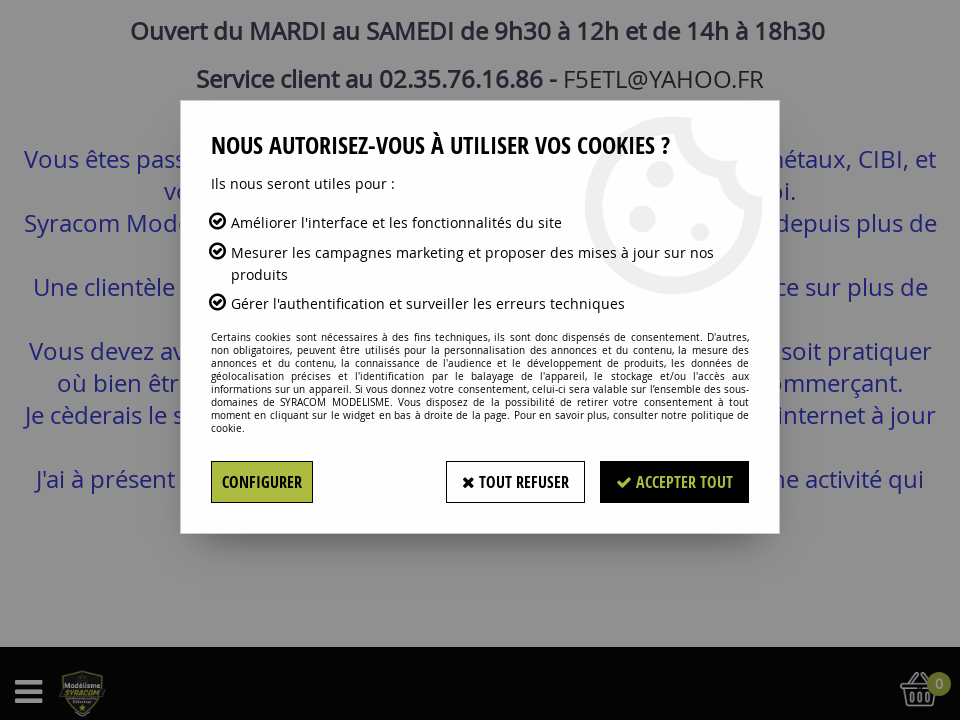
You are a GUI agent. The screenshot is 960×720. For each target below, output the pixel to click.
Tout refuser (515, 482)
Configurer (262, 482)
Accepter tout (674, 482)
